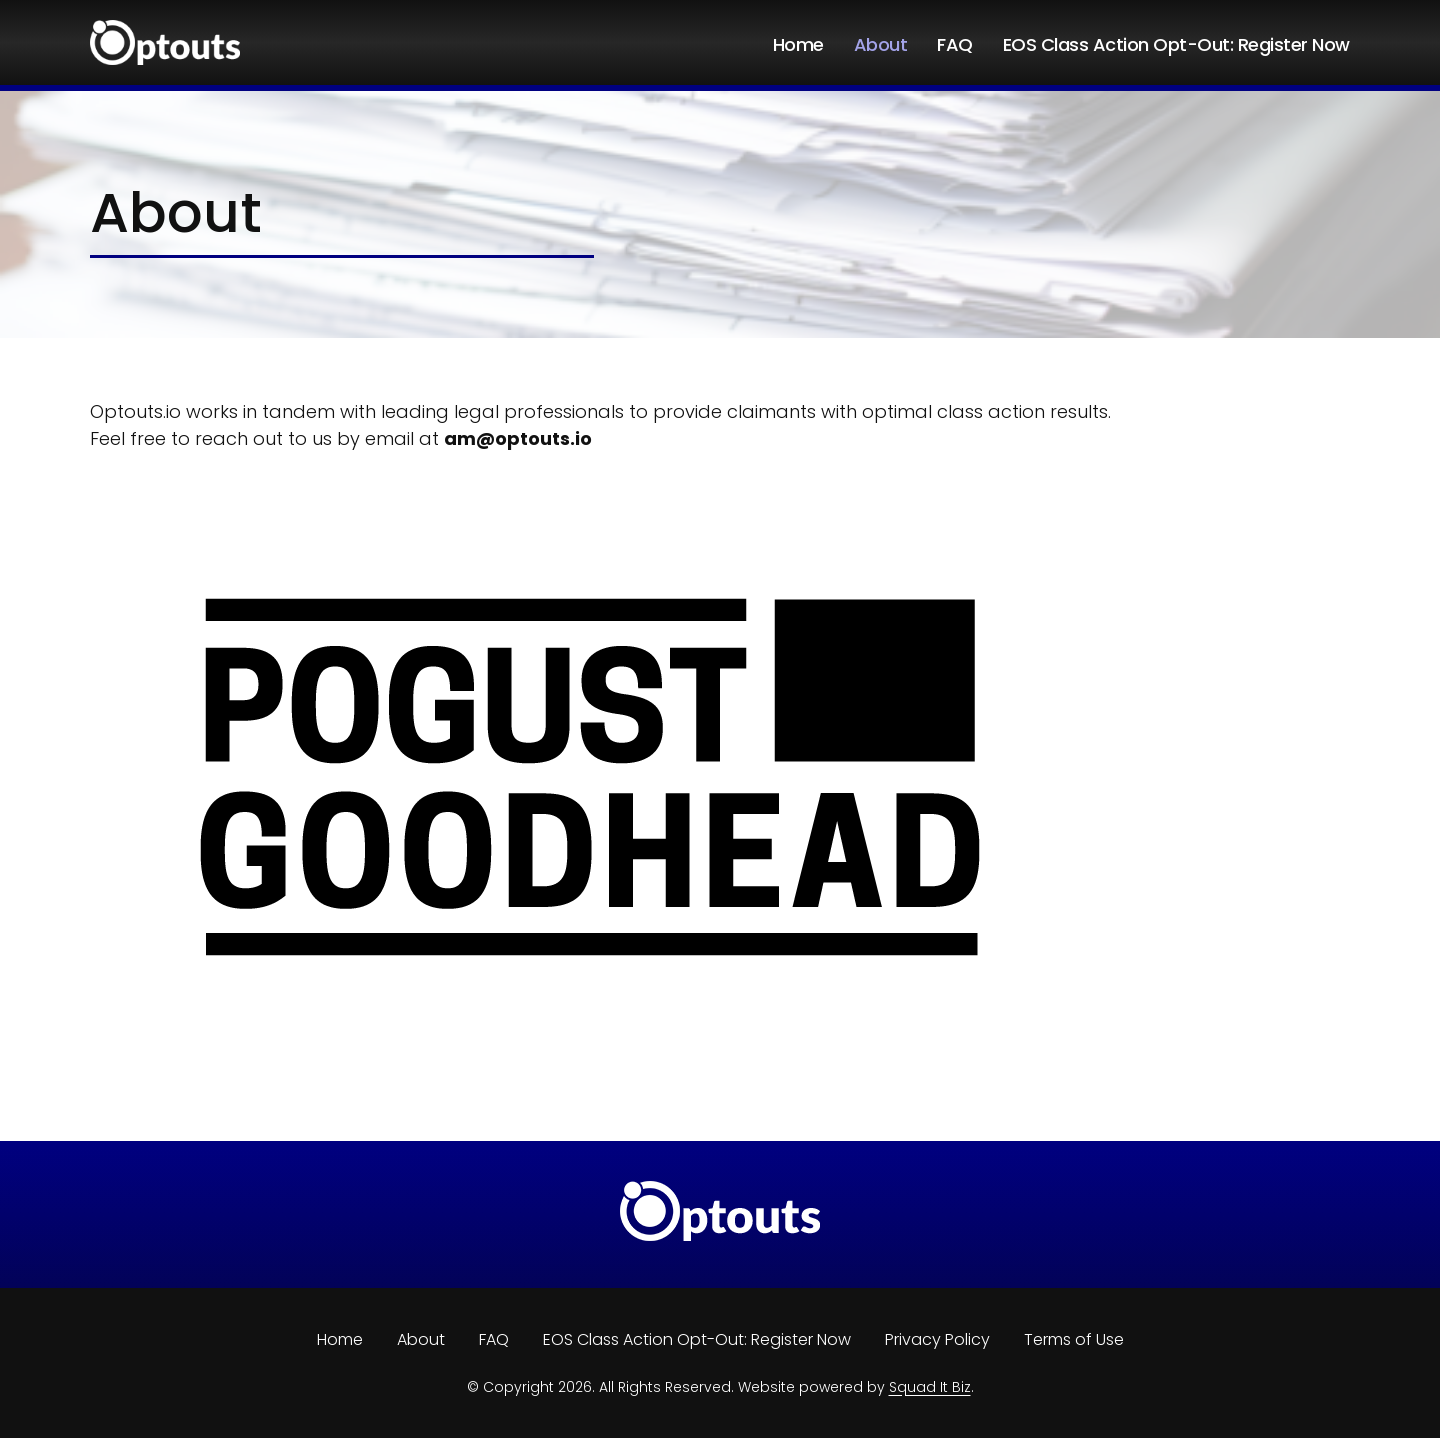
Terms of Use (1074, 1343)
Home (798, 45)
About (881, 45)
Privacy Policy (937, 1343)
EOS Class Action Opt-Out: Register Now (1176, 45)
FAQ (955, 45)
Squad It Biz (930, 1391)
